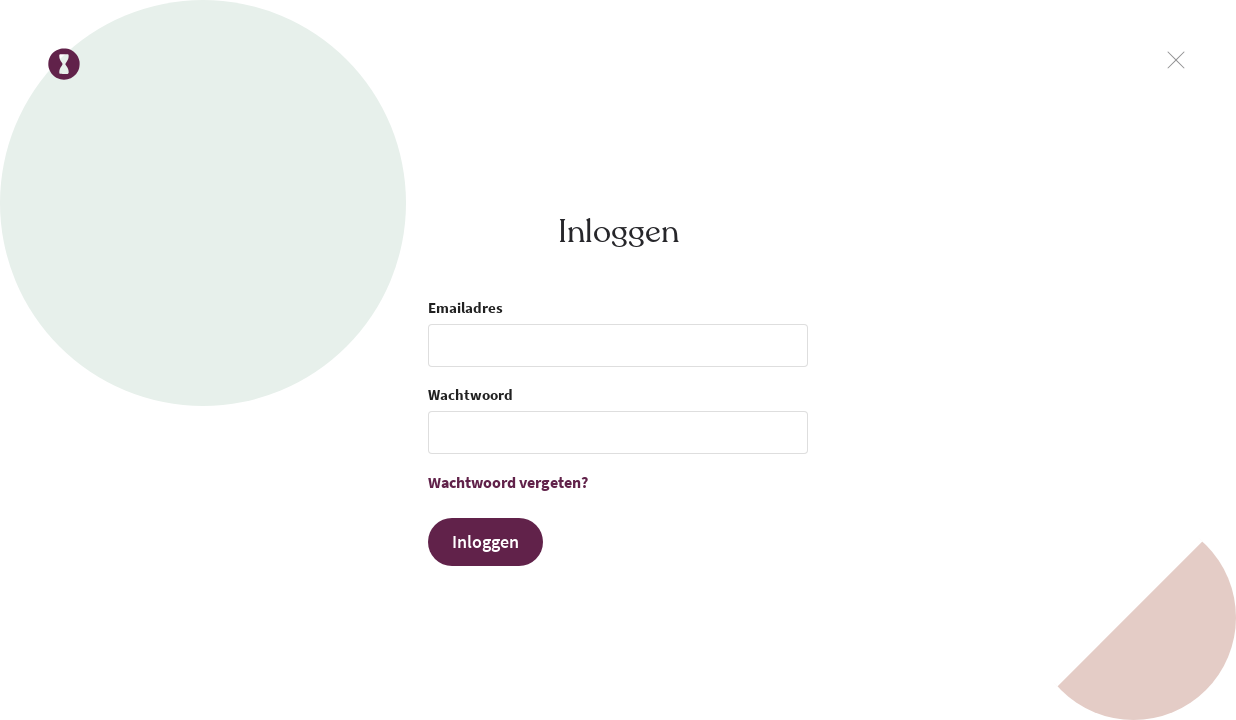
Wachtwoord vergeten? (508, 482)
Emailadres (465, 307)
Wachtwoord (470, 394)
